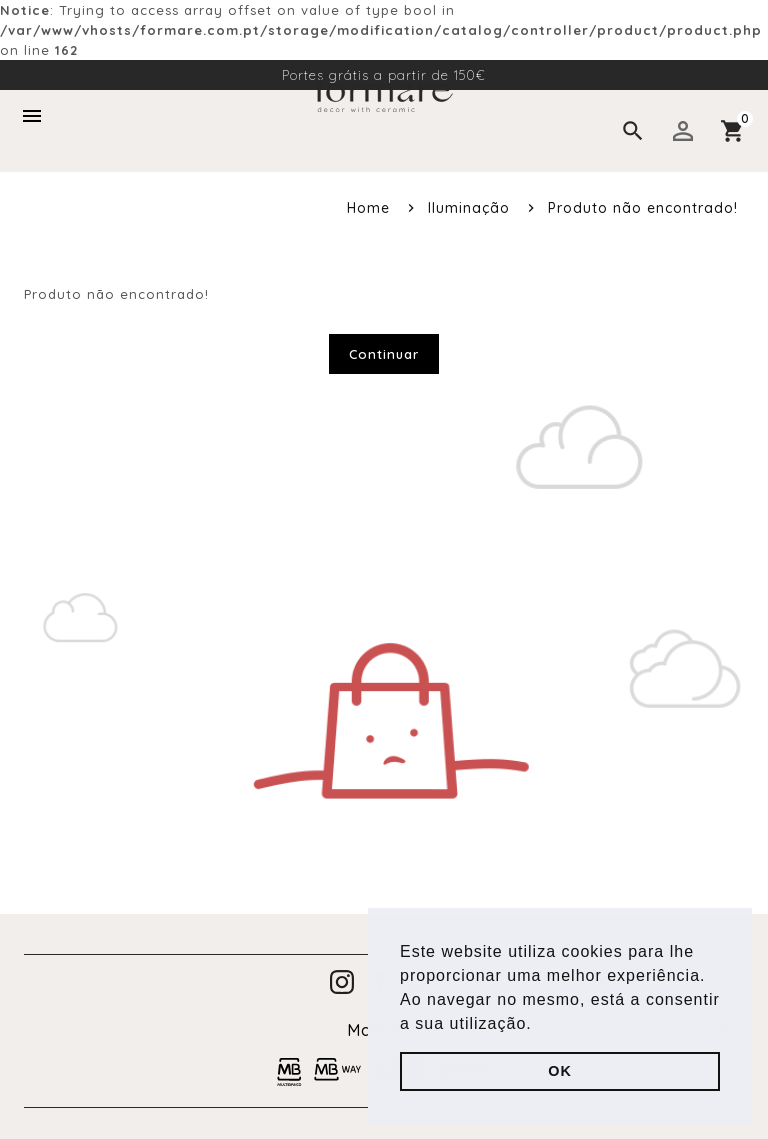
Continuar (384, 354)
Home (368, 208)
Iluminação (469, 208)
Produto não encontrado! (643, 208)
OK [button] (560, 1071)
